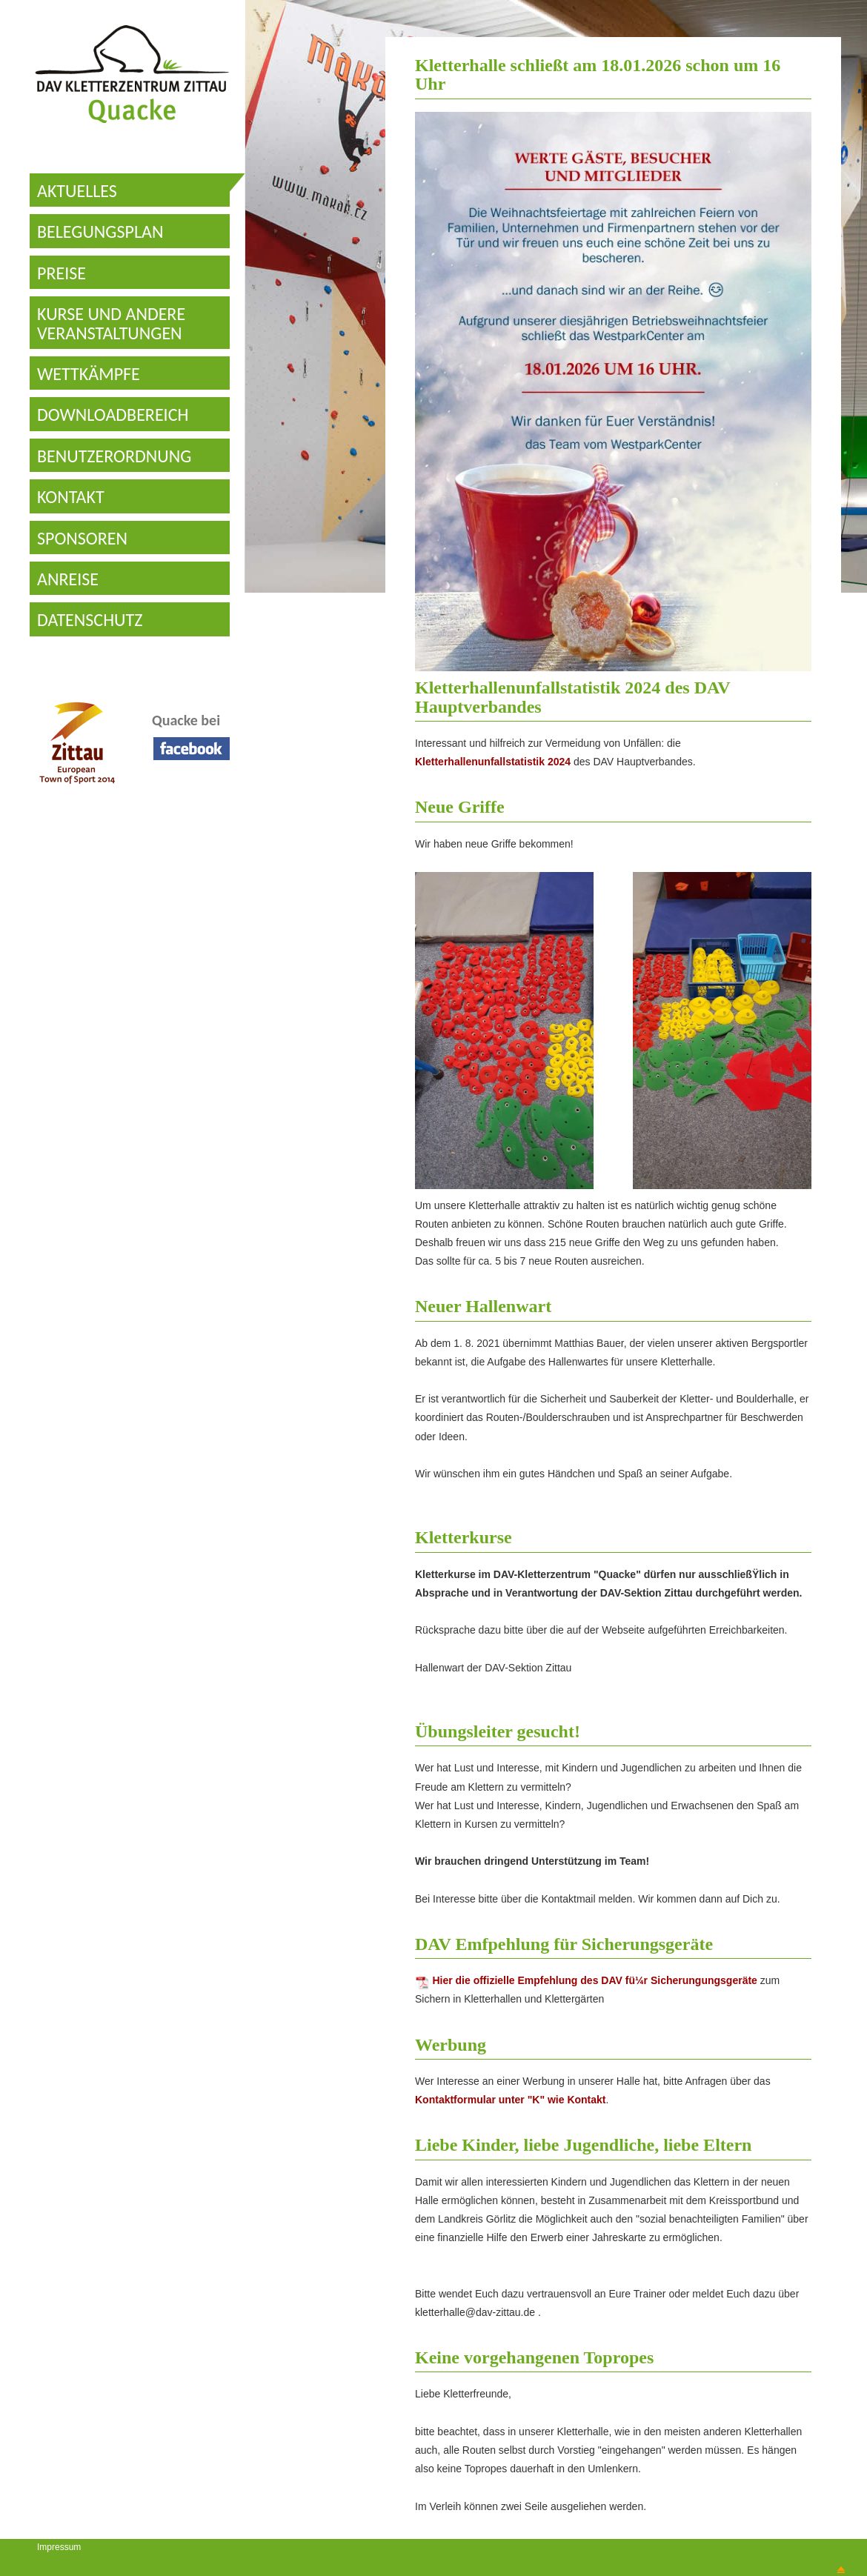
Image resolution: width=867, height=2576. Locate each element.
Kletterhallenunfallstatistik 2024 (493, 762)
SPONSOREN (82, 538)
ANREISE (68, 579)
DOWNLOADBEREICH (112, 414)
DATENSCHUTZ (89, 619)
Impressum (59, 2547)
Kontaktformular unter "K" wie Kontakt (510, 2100)
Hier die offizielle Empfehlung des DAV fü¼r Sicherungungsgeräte (586, 1980)
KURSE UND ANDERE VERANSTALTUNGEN (111, 323)
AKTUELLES (77, 191)
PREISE (61, 273)
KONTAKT (70, 496)
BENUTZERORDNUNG (114, 456)
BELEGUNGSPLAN (100, 231)
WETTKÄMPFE (88, 374)
